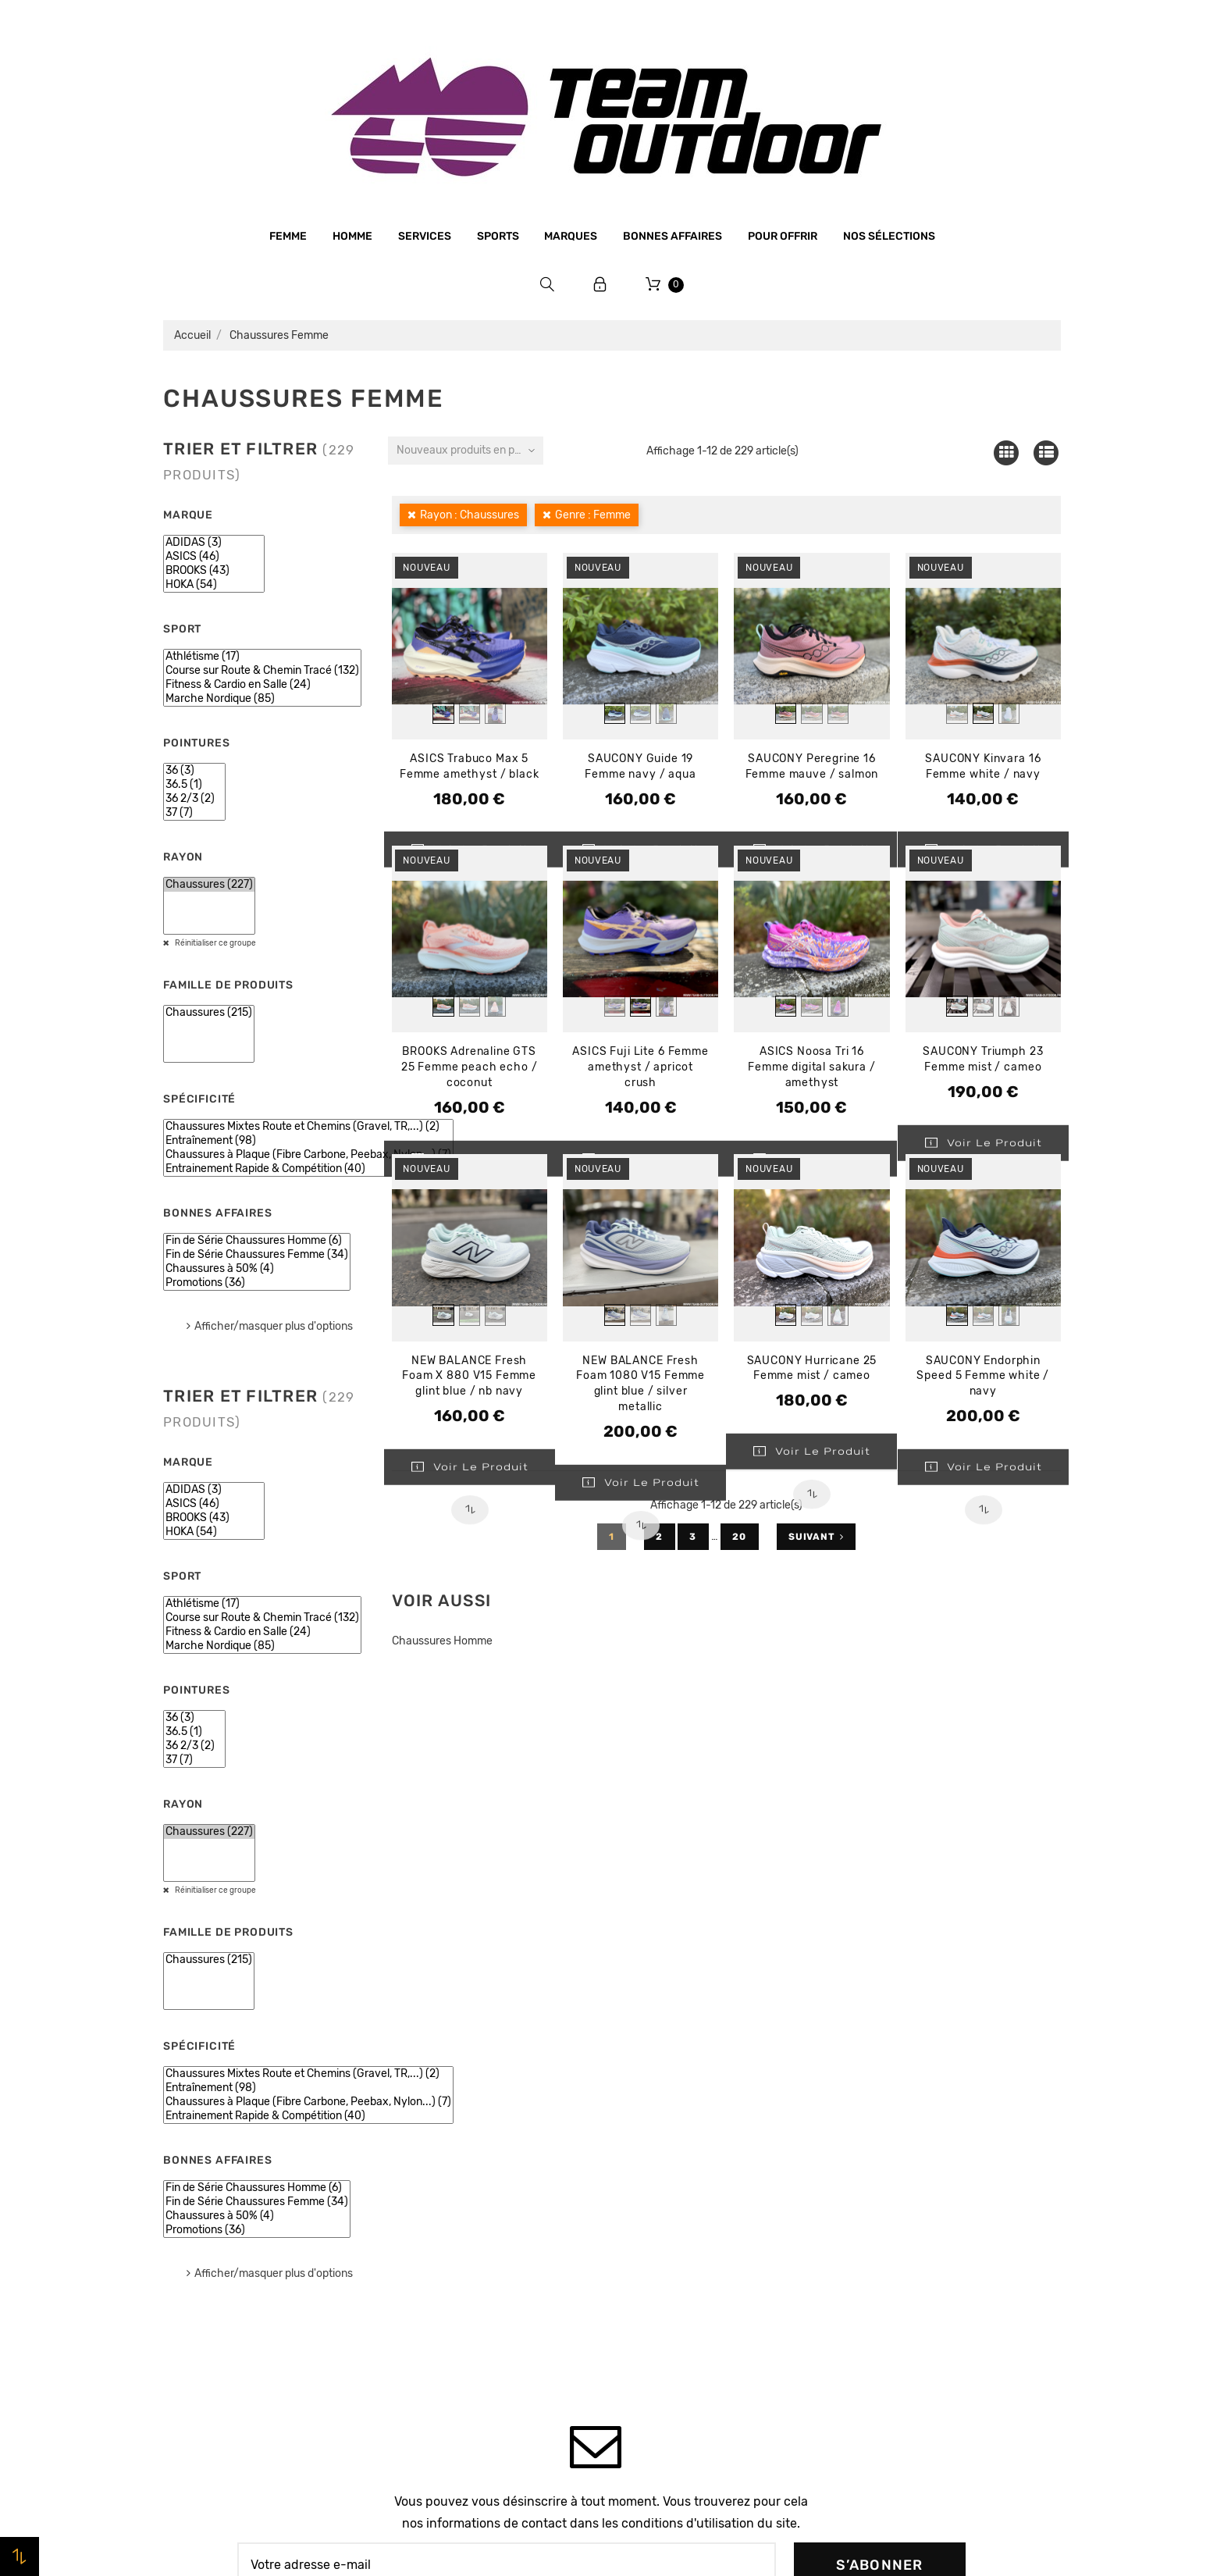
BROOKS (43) (214, 571)
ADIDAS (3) (214, 543)
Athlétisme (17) (262, 657)
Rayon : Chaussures (469, 515)
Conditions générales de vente (474, 2233)
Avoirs (866, 2205)
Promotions (652, 2169)
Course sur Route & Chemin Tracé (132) (262, 671)
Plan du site (424, 2382)
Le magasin (423, 2144)
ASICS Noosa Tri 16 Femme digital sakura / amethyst (811, 1067)
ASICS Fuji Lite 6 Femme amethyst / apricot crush (640, 1067)
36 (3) (194, 771)
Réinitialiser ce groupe (214, 943)
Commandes (882, 2175)
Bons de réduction (899, 2264)
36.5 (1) (194, 785)
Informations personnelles (920, 2146)
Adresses (874, 2235)
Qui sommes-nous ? (446, 2174)
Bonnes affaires (672, 236)
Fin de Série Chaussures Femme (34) (257, 1255)
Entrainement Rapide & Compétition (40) (308, 1169)
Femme (288, 236)
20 (740, 1536)
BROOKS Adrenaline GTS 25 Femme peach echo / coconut (469, 1067)
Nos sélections (889, 236)
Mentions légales (438, 2204)
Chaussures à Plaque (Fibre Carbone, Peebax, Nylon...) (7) (308, 1155)
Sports (498, 236)
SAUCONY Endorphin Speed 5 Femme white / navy (982, 1376)
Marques (570, 236)
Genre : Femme (593, 515)
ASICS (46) (214, 557)
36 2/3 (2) (194, 799)
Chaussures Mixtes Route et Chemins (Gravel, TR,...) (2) (308, 1127)
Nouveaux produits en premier (470, 450)
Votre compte (912, 2101)
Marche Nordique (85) (262, 699)
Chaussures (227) (209, 885)
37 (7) (194, 813)
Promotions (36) (257, 1283)
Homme (352, 236)
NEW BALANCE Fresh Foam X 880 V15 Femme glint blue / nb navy (469, 1376)
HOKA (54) (214, 585)
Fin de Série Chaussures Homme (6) (257, 1241)
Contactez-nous (436, 2352)
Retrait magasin (435, 2322)
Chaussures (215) (209, 1013)
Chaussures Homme (442, 1641)
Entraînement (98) (308, 1141)
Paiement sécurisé (442, 2263)
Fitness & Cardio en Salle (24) (262, 685)
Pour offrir (782, 236)
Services (424, 236)
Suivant (816, 1536)
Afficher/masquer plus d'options (273, 1326)
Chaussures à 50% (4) (257, 1269)
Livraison (417, 2293)
